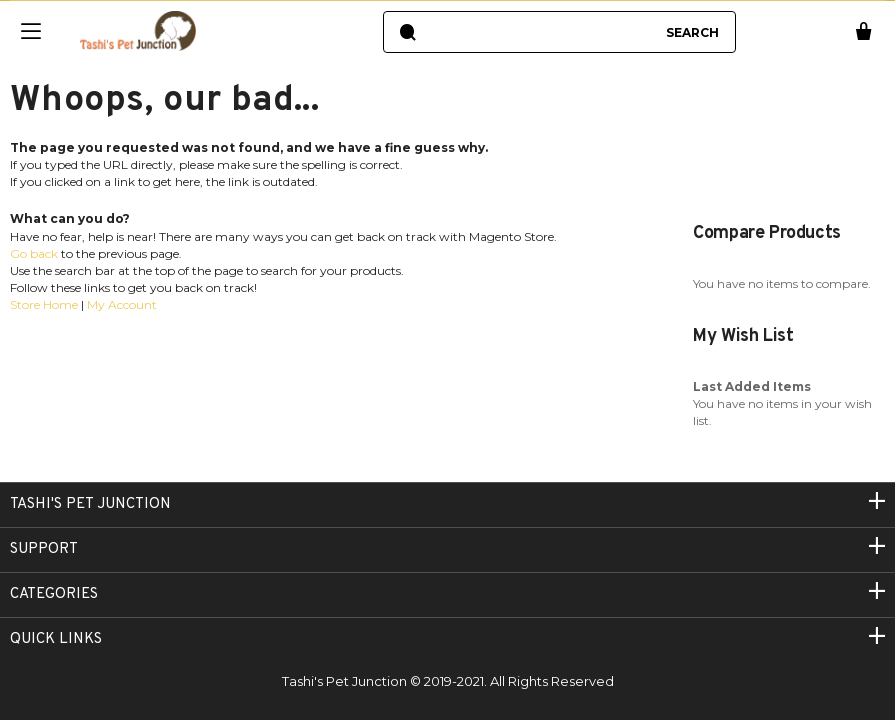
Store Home (44, 304)
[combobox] (540, 32)
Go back (34, 253)
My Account (122, 304)
